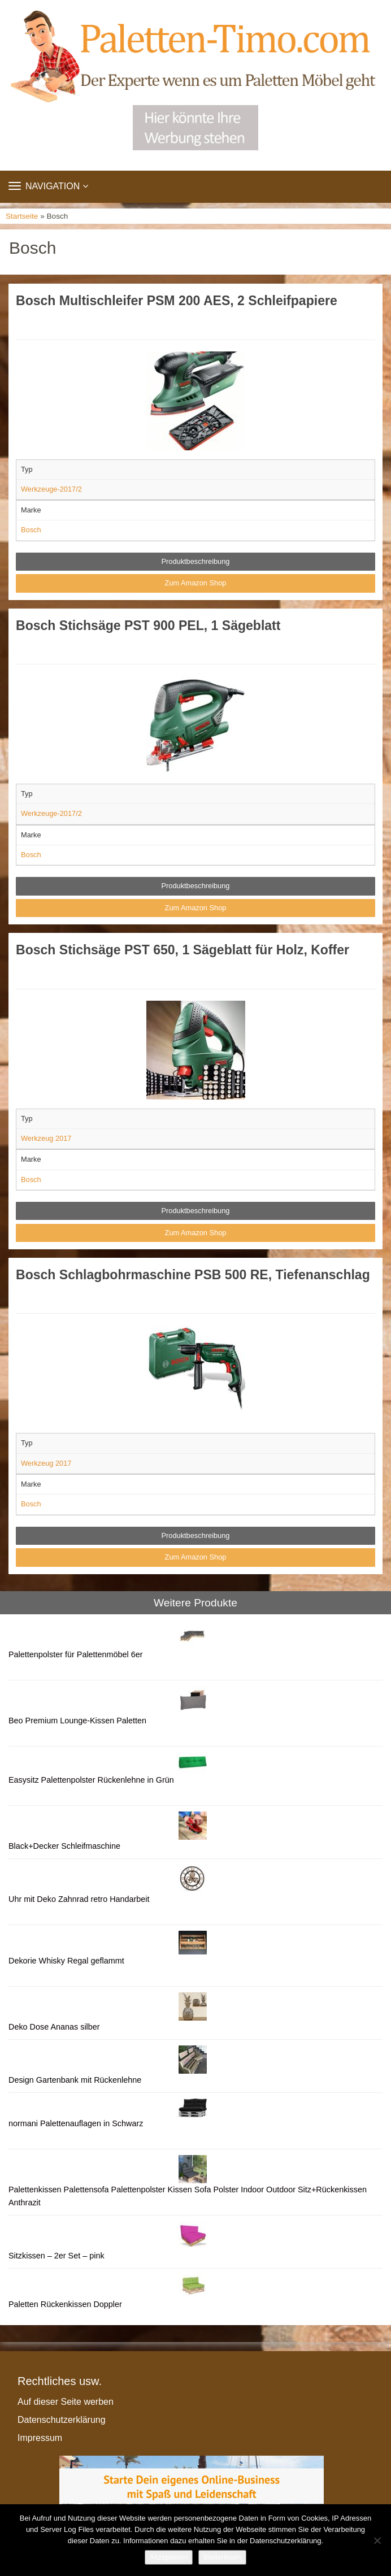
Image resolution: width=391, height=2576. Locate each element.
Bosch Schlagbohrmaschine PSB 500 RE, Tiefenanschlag (193, 1274)
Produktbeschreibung (196, 561)
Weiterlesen (222, 2557)
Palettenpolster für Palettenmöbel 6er (75, 1654)
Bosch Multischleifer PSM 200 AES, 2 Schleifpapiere (176, 300)
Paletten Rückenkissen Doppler (65, 2304)
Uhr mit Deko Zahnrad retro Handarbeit (79, 1899)
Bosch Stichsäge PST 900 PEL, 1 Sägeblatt (148, 625)
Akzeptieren (168, 2557)
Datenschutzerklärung (62, 2420)
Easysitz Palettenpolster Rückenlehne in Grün (91, 1779)
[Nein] (377, 2540)
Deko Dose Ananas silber (54, 2026)
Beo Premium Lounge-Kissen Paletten (77, 1720)
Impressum (40, 2438)
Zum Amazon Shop (196, 583)
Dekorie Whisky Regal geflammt (66, 1960)
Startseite (22, 216)
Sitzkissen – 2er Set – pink (56, 2255)
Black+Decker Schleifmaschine (64, 1845)
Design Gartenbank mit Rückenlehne (74, 2079)
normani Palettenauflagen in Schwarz (75, 2123)
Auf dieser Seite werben (66, 2401)
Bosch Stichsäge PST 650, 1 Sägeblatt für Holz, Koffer (182, 949)
